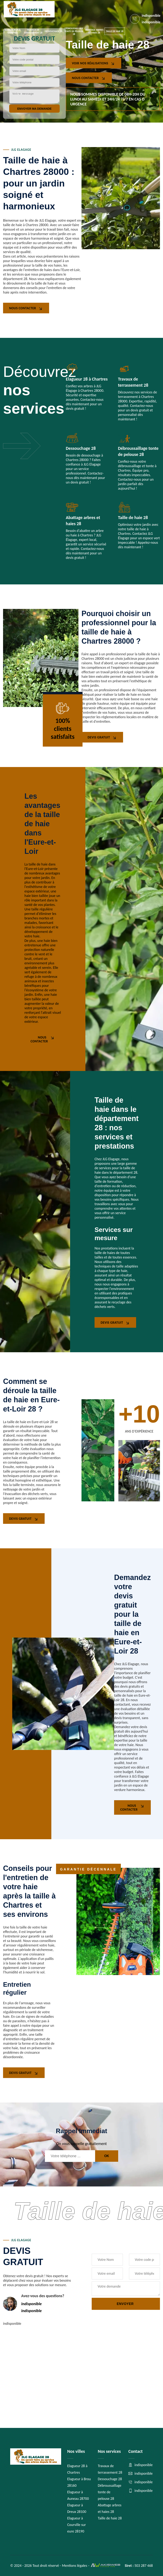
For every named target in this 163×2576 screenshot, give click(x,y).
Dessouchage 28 (53, 31)
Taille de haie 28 (114, 31)
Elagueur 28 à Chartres (13, 31)
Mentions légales (74, 2565)
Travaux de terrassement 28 (33, 31)
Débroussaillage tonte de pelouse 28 (73, 31)
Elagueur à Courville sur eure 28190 (76, 2525)
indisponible (151, 15)
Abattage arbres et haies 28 (94, 31)
